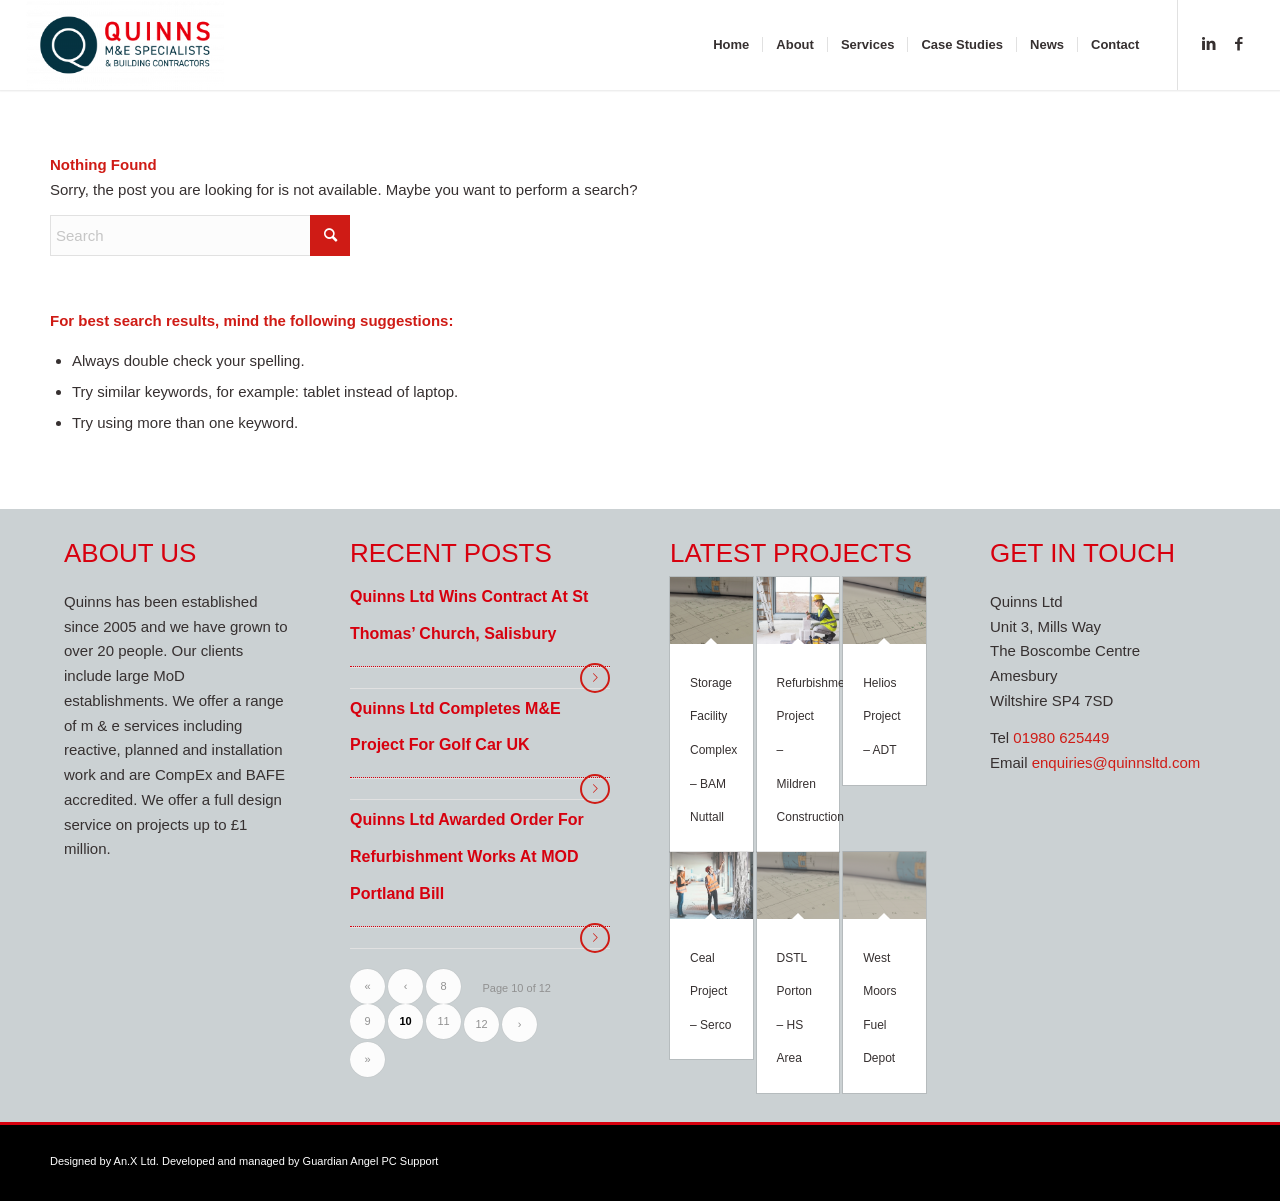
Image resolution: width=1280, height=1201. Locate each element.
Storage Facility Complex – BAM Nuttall (713, 750)
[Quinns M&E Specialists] (125, 45)
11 (443, 1021)
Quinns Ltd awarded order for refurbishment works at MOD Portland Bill (467, 856)
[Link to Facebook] (1239, 44)
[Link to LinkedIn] (1209, 44)
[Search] (200, 235)
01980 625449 (1061, 737)
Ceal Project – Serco (710, 991)
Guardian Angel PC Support (371, 1161)
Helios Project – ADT (881, 716)
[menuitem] (731, 45)
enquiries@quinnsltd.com (1116, 762)
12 (481, 1024)
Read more (595, 678)
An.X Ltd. (136, 1161)
